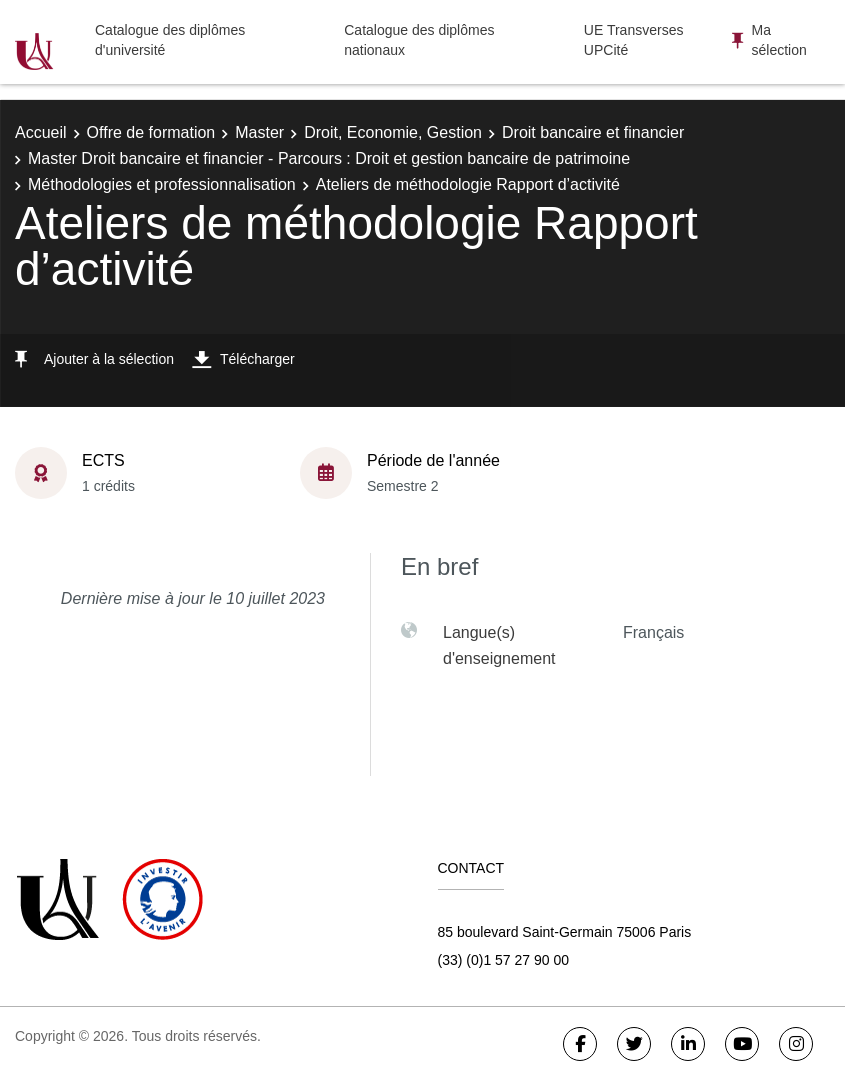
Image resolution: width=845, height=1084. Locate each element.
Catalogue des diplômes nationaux (419, 40)
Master (259, 132)
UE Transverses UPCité (634, 40)
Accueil (41, 132)
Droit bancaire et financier (593, 132)
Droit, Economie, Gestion (393, 132)
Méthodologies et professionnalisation (162, 184)
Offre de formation (151, 132)
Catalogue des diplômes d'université (170, 40)
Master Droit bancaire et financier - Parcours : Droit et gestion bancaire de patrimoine (329, 158)
